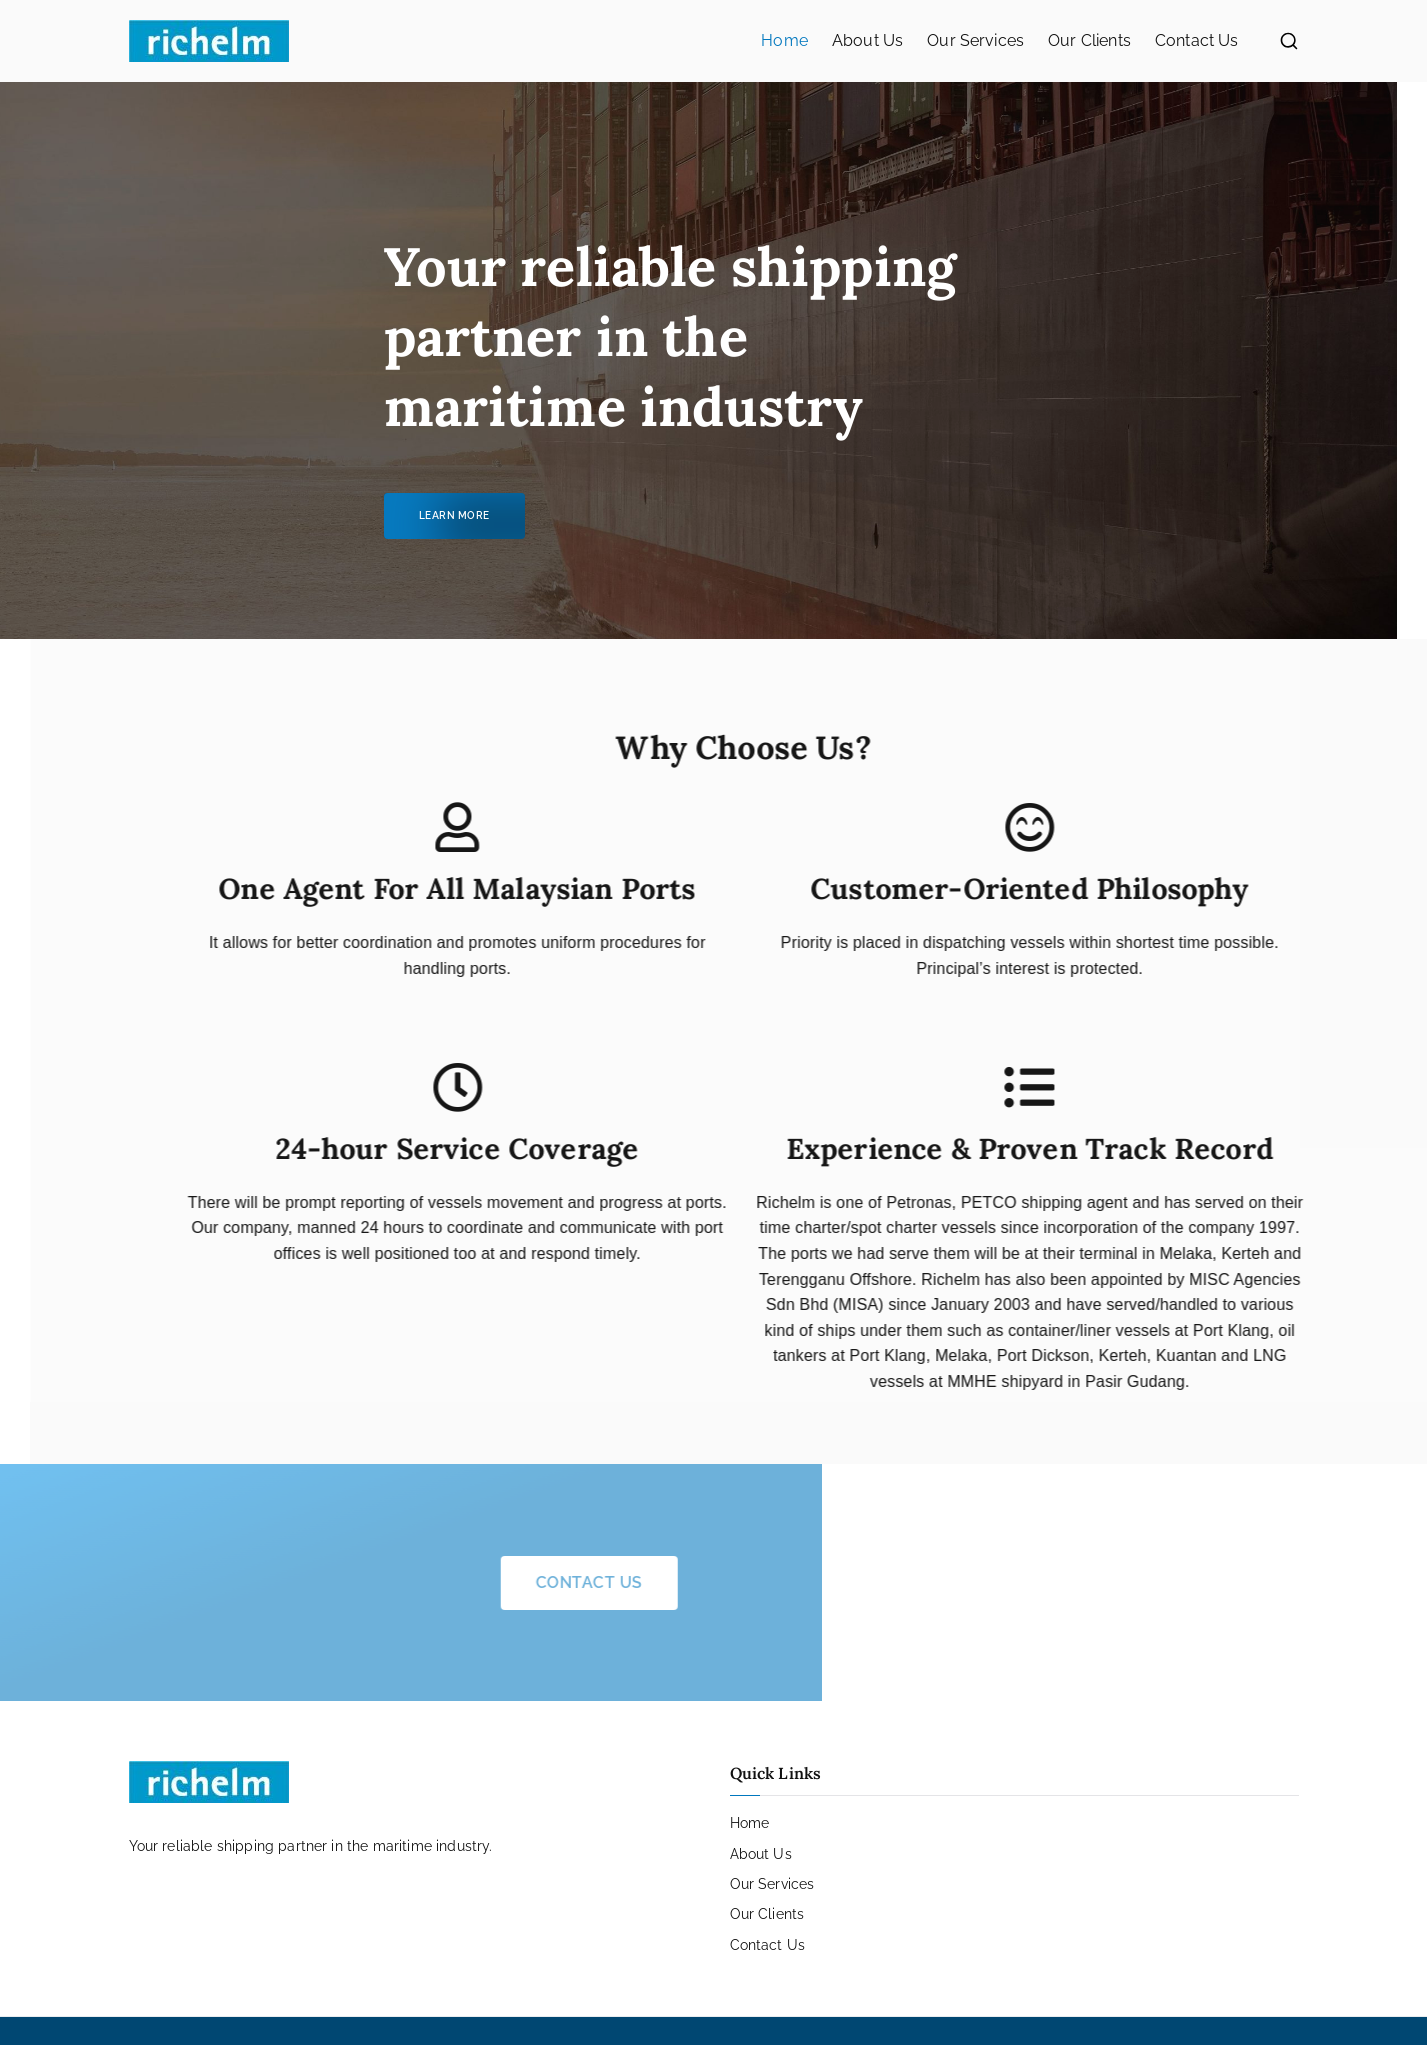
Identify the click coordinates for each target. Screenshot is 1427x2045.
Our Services (975, 40)
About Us (867, 40)
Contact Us (1197, 40)
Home (784, 40)
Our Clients (1089, 40)
